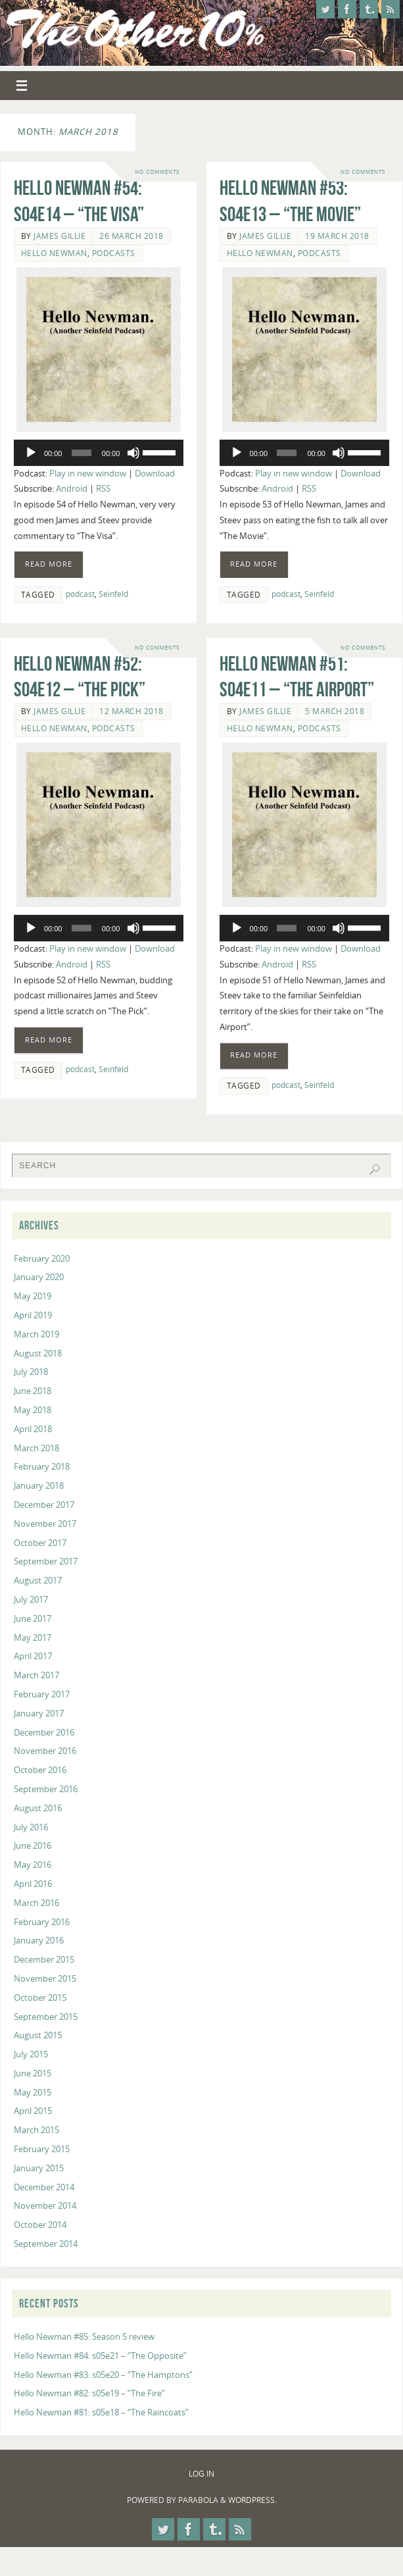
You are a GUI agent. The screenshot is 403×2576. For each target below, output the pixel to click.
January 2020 (39, 1277)
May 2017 (32, 1637)
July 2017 (31, 1599)
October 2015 (40, 1997)
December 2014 (44, 2187)
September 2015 (46, 2016)
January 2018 (39, 1485)
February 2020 (42, 1258)
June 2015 (32, 2073)
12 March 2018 (131, 714)
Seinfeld (113, 594)
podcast (80, 594)
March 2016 (36, 1903)
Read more (48, 564)
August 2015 (38, 2035)
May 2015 (32, 2092)
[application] (98, 453)
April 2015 (33, 2111)
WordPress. (252, 2500)
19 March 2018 (337, 236)
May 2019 (32, 1296)
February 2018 (42, 1466)
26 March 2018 (131, 236)
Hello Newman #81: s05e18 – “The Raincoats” (101, 2412)
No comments (157, 171)
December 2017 (44, 1504)
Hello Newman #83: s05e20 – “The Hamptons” (103, 2375)
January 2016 (39, 1940)
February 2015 (42, 2149)
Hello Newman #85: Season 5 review (84, 2336)
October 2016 (40, 1770)
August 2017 (38, 1580)
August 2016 (38, 1808)
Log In (201, 2473)
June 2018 (32, 1391)
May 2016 (32, 1864)
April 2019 (33, 1315)
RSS (103, 488)
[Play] (30, 452)
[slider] (81, 453)
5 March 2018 (334, 714)
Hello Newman (54, 253)
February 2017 (42, 1694)
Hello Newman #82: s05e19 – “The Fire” (89, 2393)
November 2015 (45, 1978)
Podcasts (113, 253)
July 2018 (31, 1372)
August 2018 (38, 1353)
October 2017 (40, 1543)
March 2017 (36, 1675)
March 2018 (36, 1448)
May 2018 (32, 1410)
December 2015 (44, 1959)
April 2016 (33, 1884)
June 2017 (32, 1618)
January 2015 (39, 2168)
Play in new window (87, 473)
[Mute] (133, 452)
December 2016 (44, 1732)
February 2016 (42, 1922)
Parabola (198, 2500)
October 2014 (40, 2224)
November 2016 (45, 1751)
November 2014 (45, 2205)
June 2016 (32, 1845)
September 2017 (46, 1561)
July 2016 (31, 1827)
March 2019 (36, 1334)
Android (71, 488)
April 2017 (33, 1656)
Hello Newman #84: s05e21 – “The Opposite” (100, 2355)
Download (155, 473)
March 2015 (36, 2130)
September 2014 (46, 2244)
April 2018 (33, 1429)
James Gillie (59, 236)
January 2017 (39, 1713)
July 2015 (31, 2054)
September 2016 (46, 1789)
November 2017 (45, 1524)
